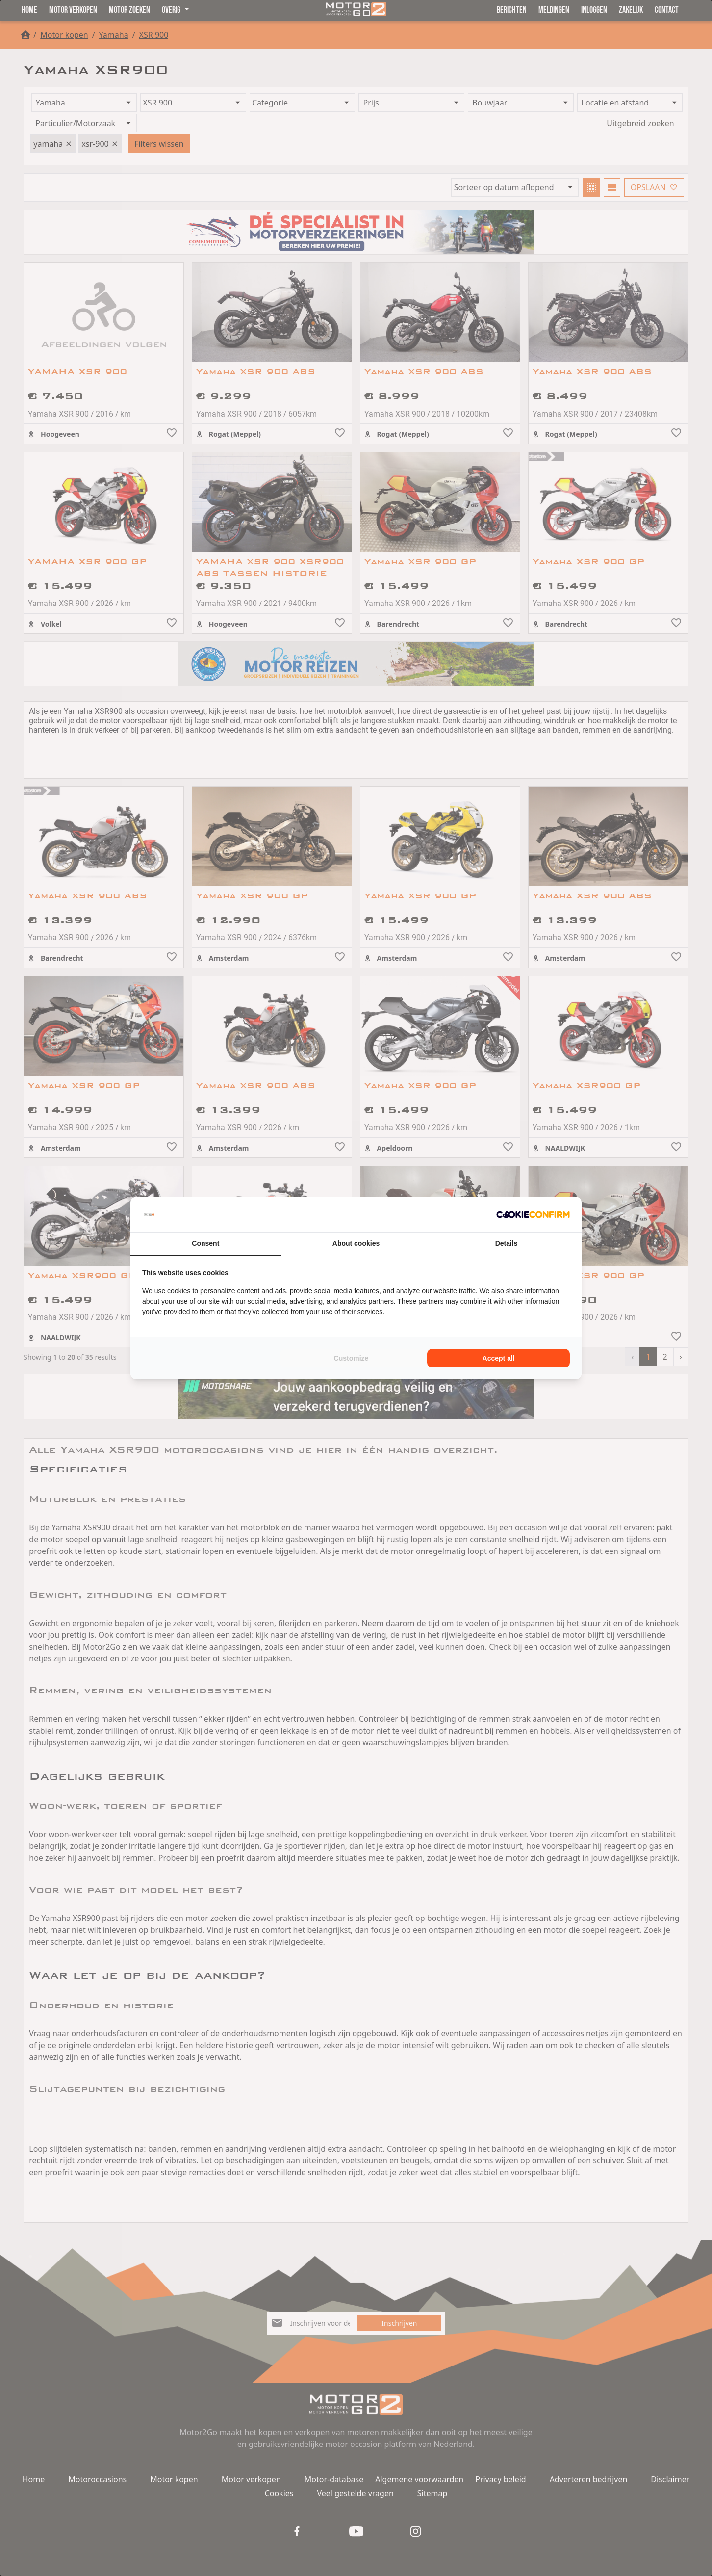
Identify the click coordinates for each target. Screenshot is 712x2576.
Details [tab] (506, 1243)
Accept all (499, 1358)
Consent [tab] (205, 1243)
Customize (351, 1358)
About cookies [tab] (356, 1243)
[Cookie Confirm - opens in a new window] (533, 1214)
